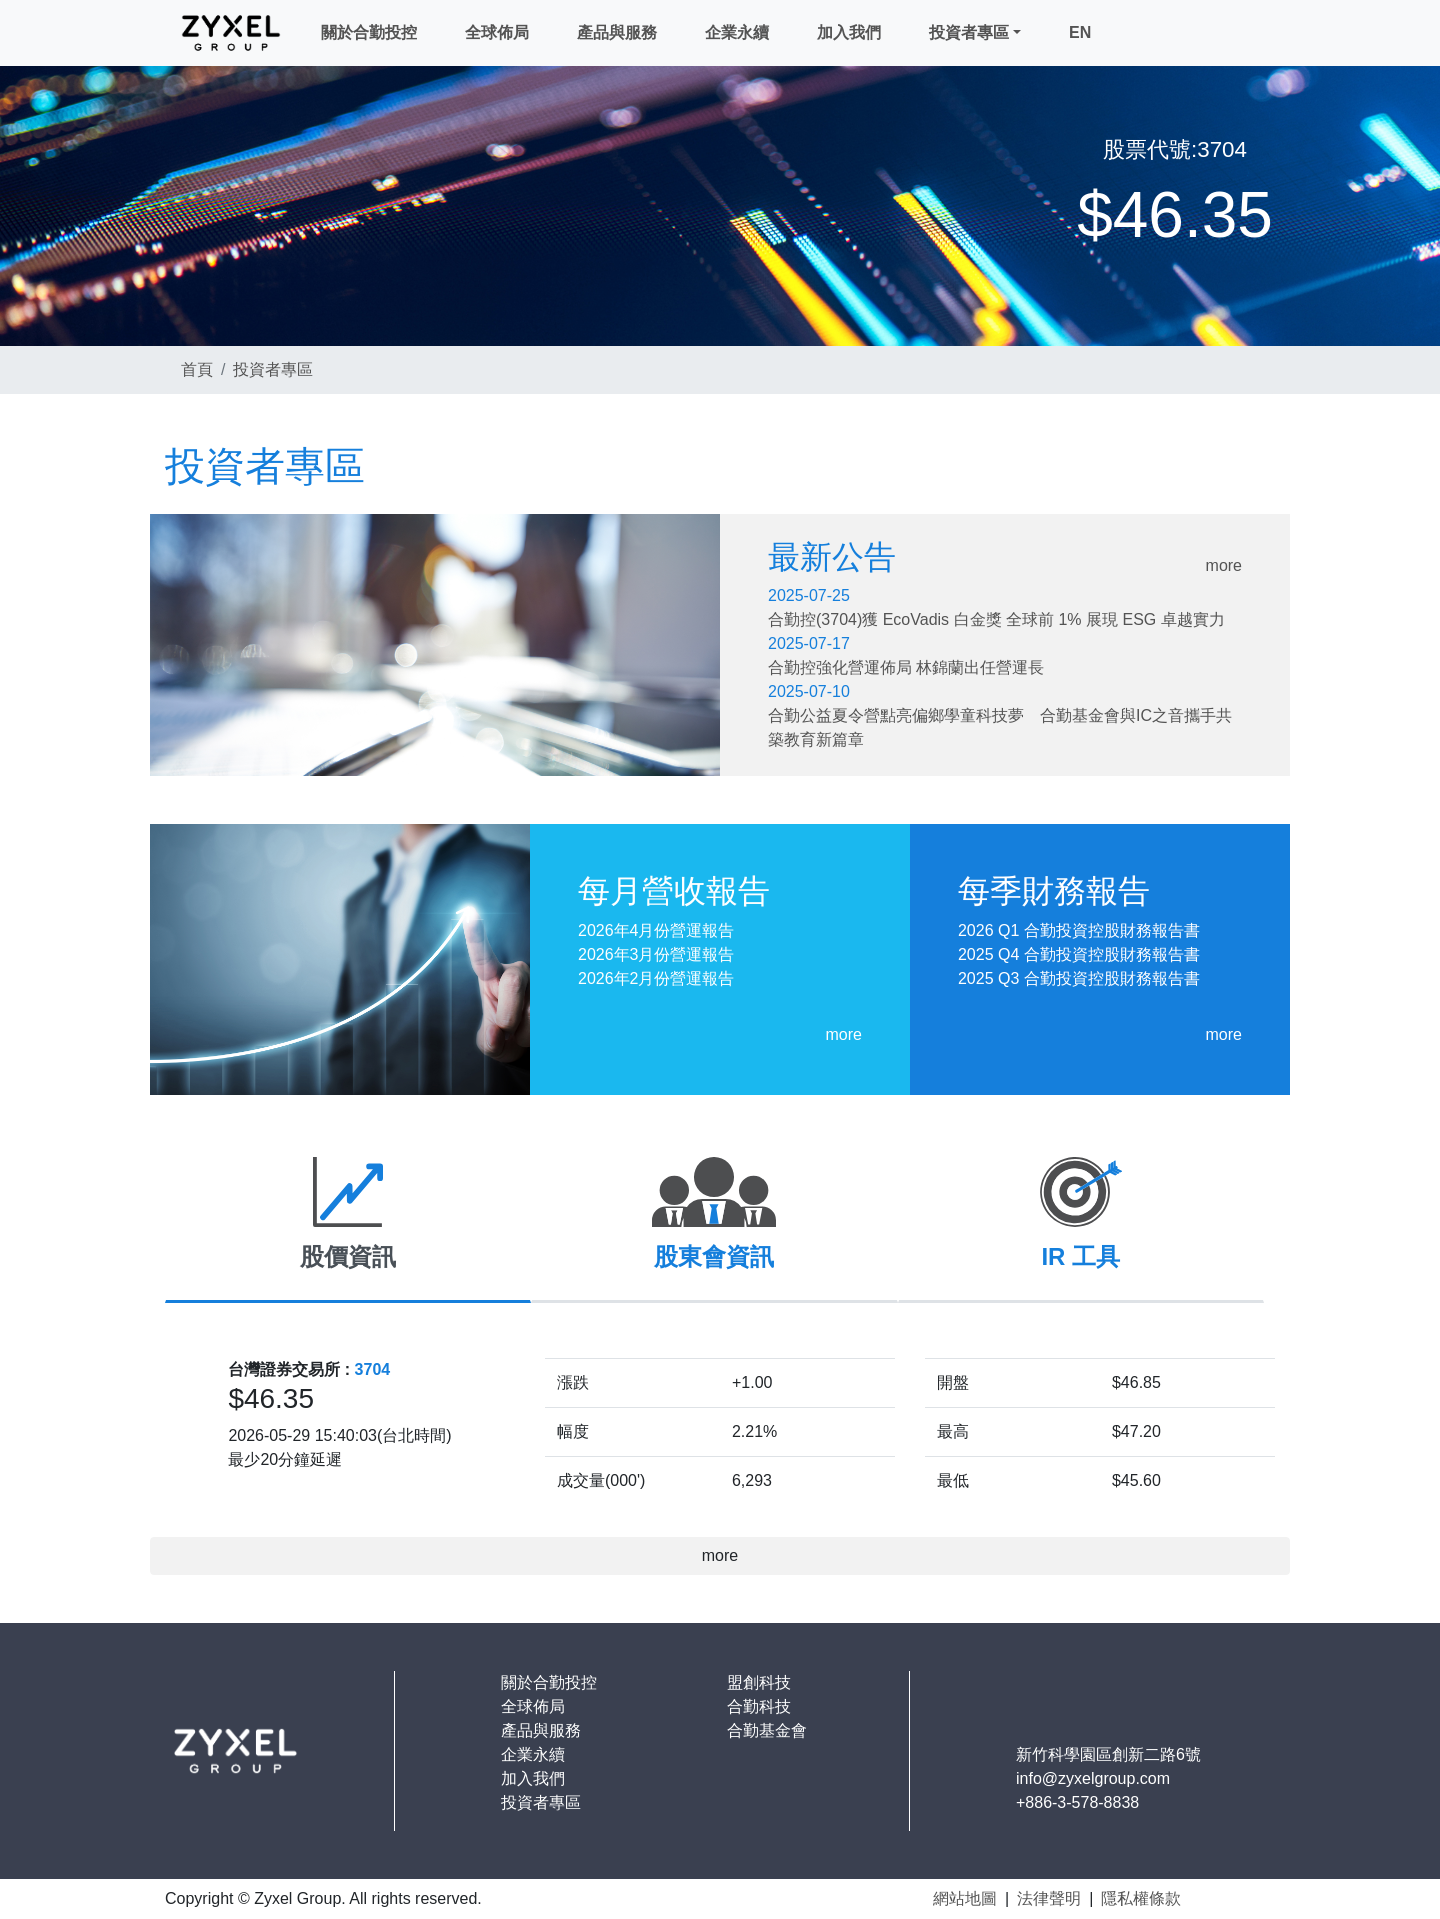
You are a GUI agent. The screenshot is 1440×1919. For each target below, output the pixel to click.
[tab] (348, 1223)
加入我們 (849, 32)
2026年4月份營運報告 (656, 930)
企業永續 (737, 32)
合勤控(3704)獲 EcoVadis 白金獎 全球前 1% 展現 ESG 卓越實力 (996, 619)
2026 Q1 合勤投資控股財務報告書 (1079, 930)
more (1224, 565)
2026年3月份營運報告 (656, 954)
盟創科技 (759, 1682)
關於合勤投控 (369, 32)
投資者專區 (969, 32)
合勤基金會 (767, 1730)
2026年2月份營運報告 (656, 978)
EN (1080, 32)
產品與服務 (617, 32)
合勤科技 (759, 1706)
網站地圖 (965, 1898)
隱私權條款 (1141, 1898)
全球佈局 (497, 32)
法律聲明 (1049, 1898)
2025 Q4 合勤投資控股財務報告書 (1079, 954)
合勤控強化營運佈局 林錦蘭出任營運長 (906, 667)
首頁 (197, 369)
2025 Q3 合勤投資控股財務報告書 (1079, 978)
